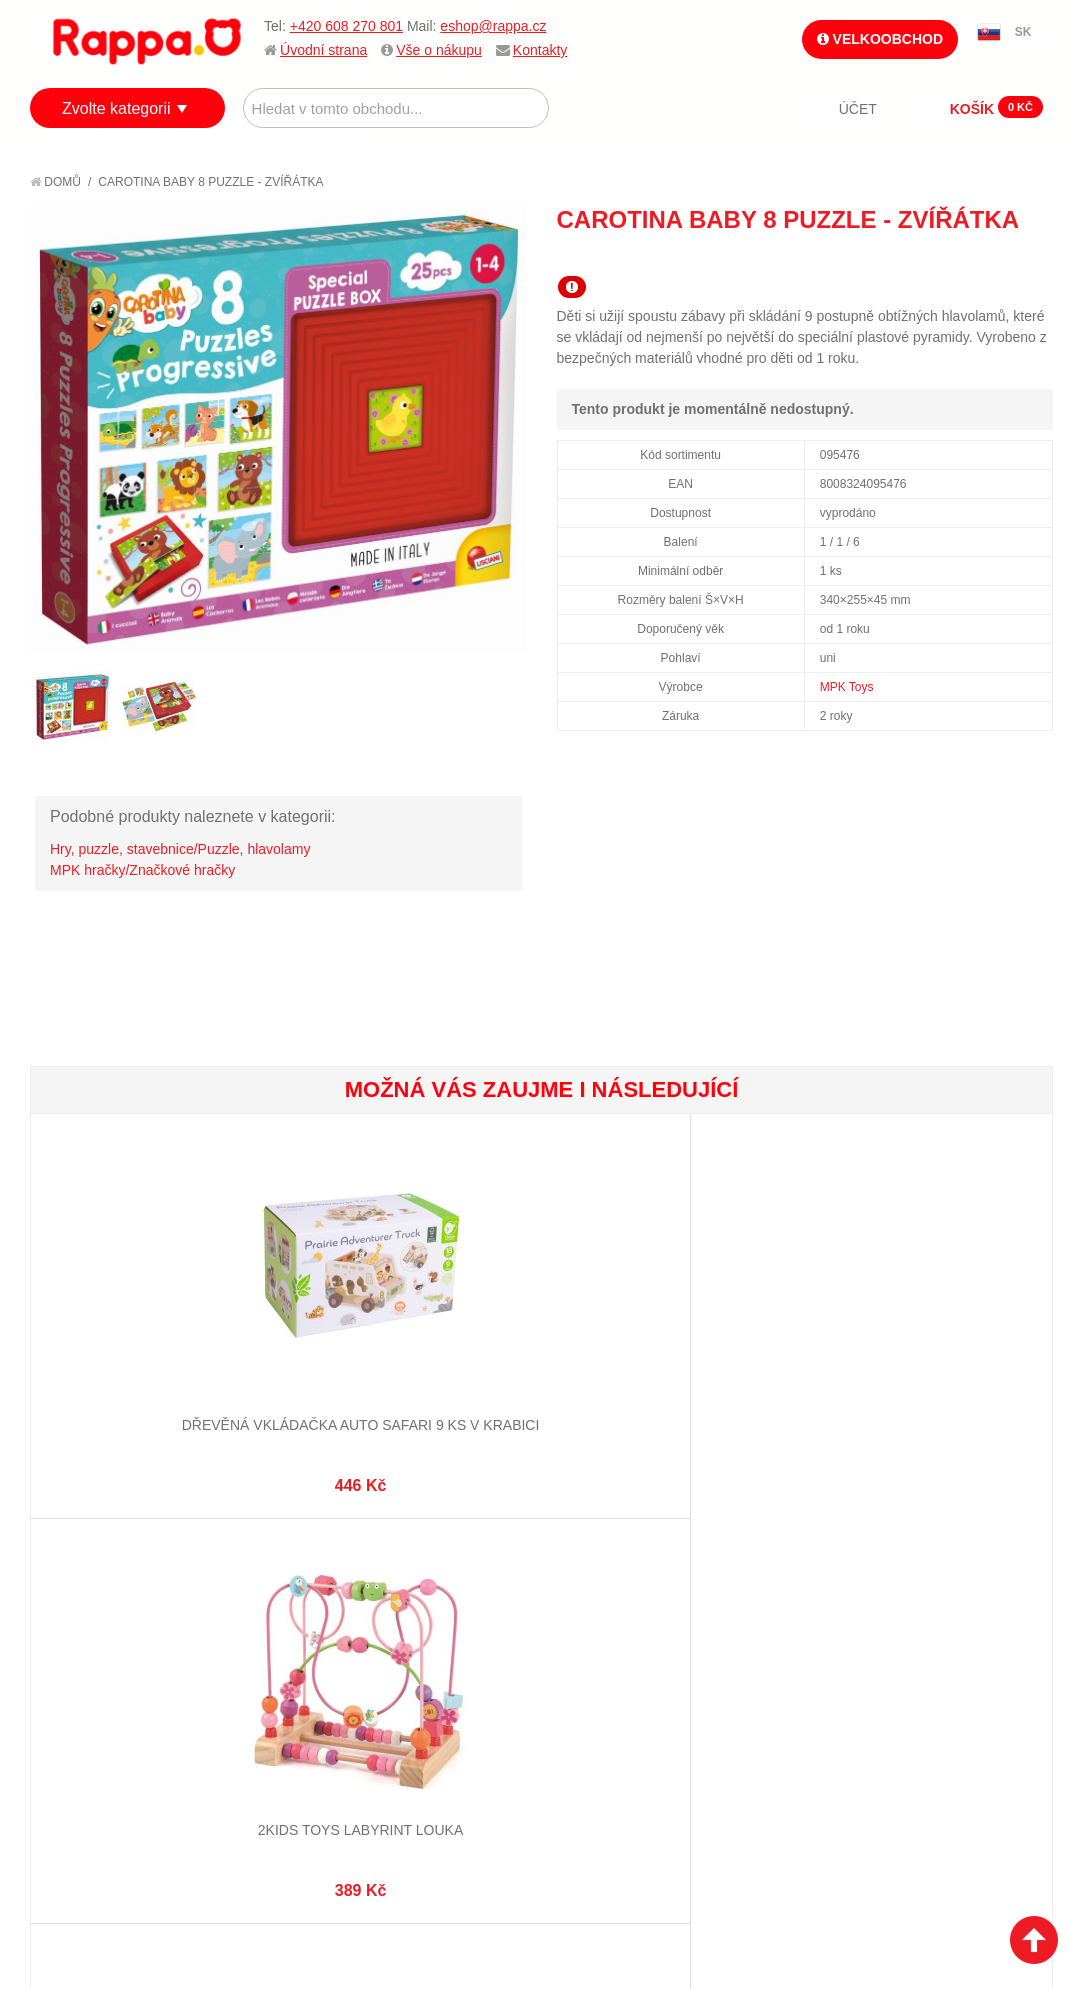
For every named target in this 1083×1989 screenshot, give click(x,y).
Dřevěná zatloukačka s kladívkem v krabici (455, 1318)
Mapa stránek (350, 1612)
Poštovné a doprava (119, 1686)
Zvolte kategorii (116, 108)
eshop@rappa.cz (493, 26)
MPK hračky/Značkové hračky (142, 870)
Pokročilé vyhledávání (382, 1661)
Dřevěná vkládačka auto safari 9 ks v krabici (116, 1318)
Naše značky (93, 1736)
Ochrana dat (94, 1711)
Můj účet (587, 1612)
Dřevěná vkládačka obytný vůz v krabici (626, 1318)
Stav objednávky (614, 1637)
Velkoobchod (880, 39)
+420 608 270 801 (346, 26)
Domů (55, 182)
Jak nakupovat (100, 1637)
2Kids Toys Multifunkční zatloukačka (796, 1318)
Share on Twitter (1033, 256)
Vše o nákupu (439, 50)
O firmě (76, 1612)
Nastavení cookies (492, 1889)
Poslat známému (953, 256)
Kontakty (540, 50)
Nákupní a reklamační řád (137, 1661)
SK (1023, 32)
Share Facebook (993, 256)
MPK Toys (847, 687)
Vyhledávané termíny (376, 1637)
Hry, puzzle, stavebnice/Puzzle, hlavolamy (180, 849)
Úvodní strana (323, 50)
